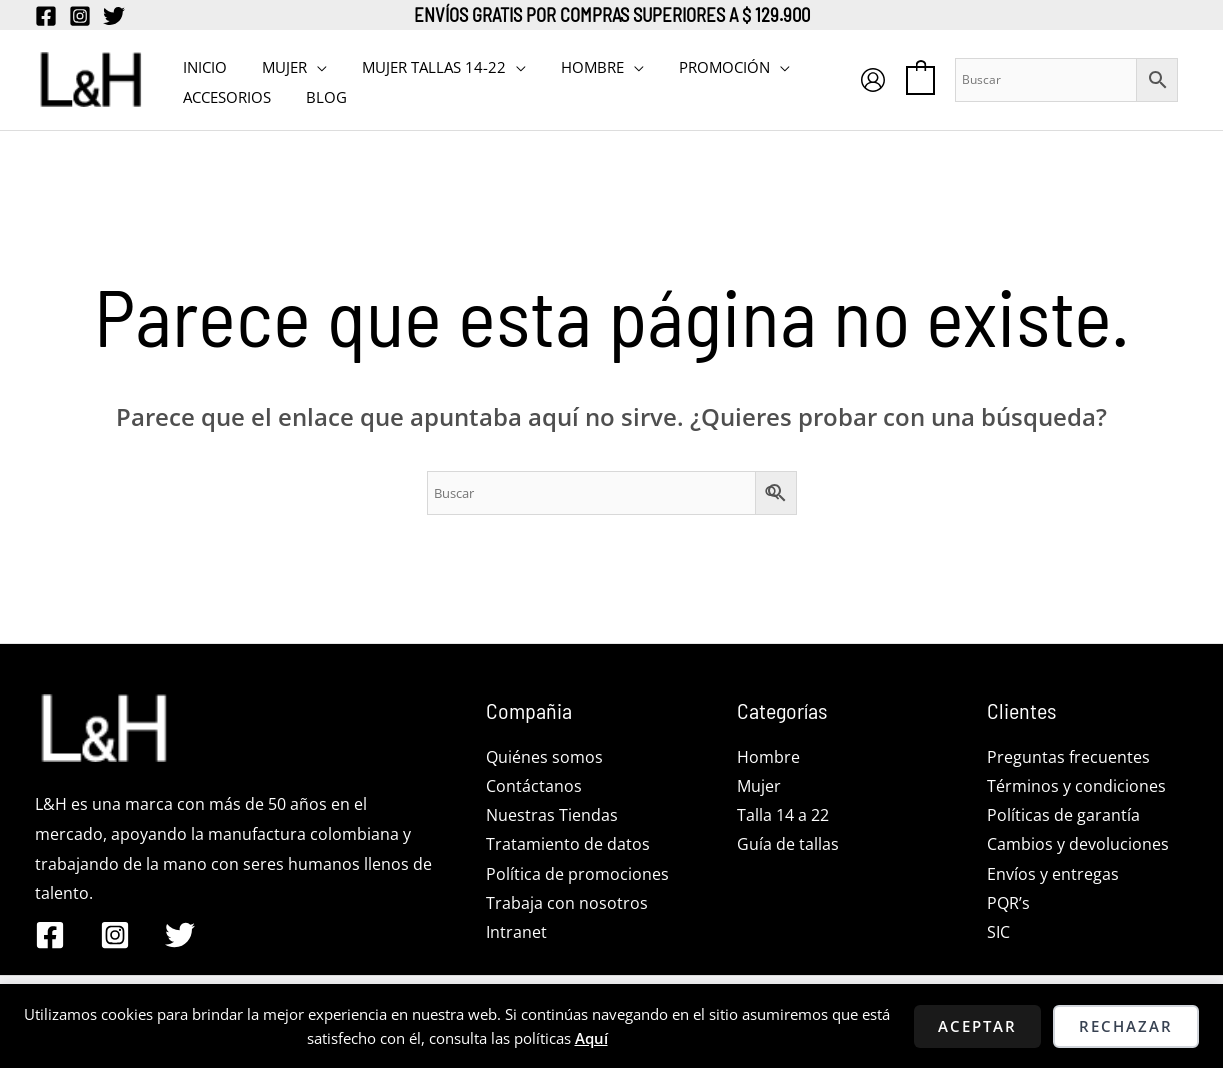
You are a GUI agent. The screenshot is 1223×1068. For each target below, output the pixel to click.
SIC (998, 935)
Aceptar (977, 1026)
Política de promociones (577, 875)
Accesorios (224, 95)
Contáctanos (534, 786)
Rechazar (1126, 1026)
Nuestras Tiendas (552, 816)
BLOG (318, 95)
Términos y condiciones (1076, 786)
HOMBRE (574, 65)
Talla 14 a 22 (783, 816)
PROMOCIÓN (701, 65)
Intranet (516, 935)
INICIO (202, 65)
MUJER (276, 65)
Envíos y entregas (1053, 875)
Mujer (759, 786)
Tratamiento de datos (568, 846)
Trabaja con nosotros (567, 905)
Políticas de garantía (1063, 816)
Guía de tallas (788, 846)
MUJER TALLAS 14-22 (421, 65)
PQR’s (1008, 905)
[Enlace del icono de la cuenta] (873, 80)
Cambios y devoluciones (1078, 846)
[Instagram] (80, 16)
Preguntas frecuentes (1068, 757)
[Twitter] (114, 16)
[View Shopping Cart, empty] (920, 79)
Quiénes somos (544, 757)
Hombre (768, 757)
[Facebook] (46, 16)
